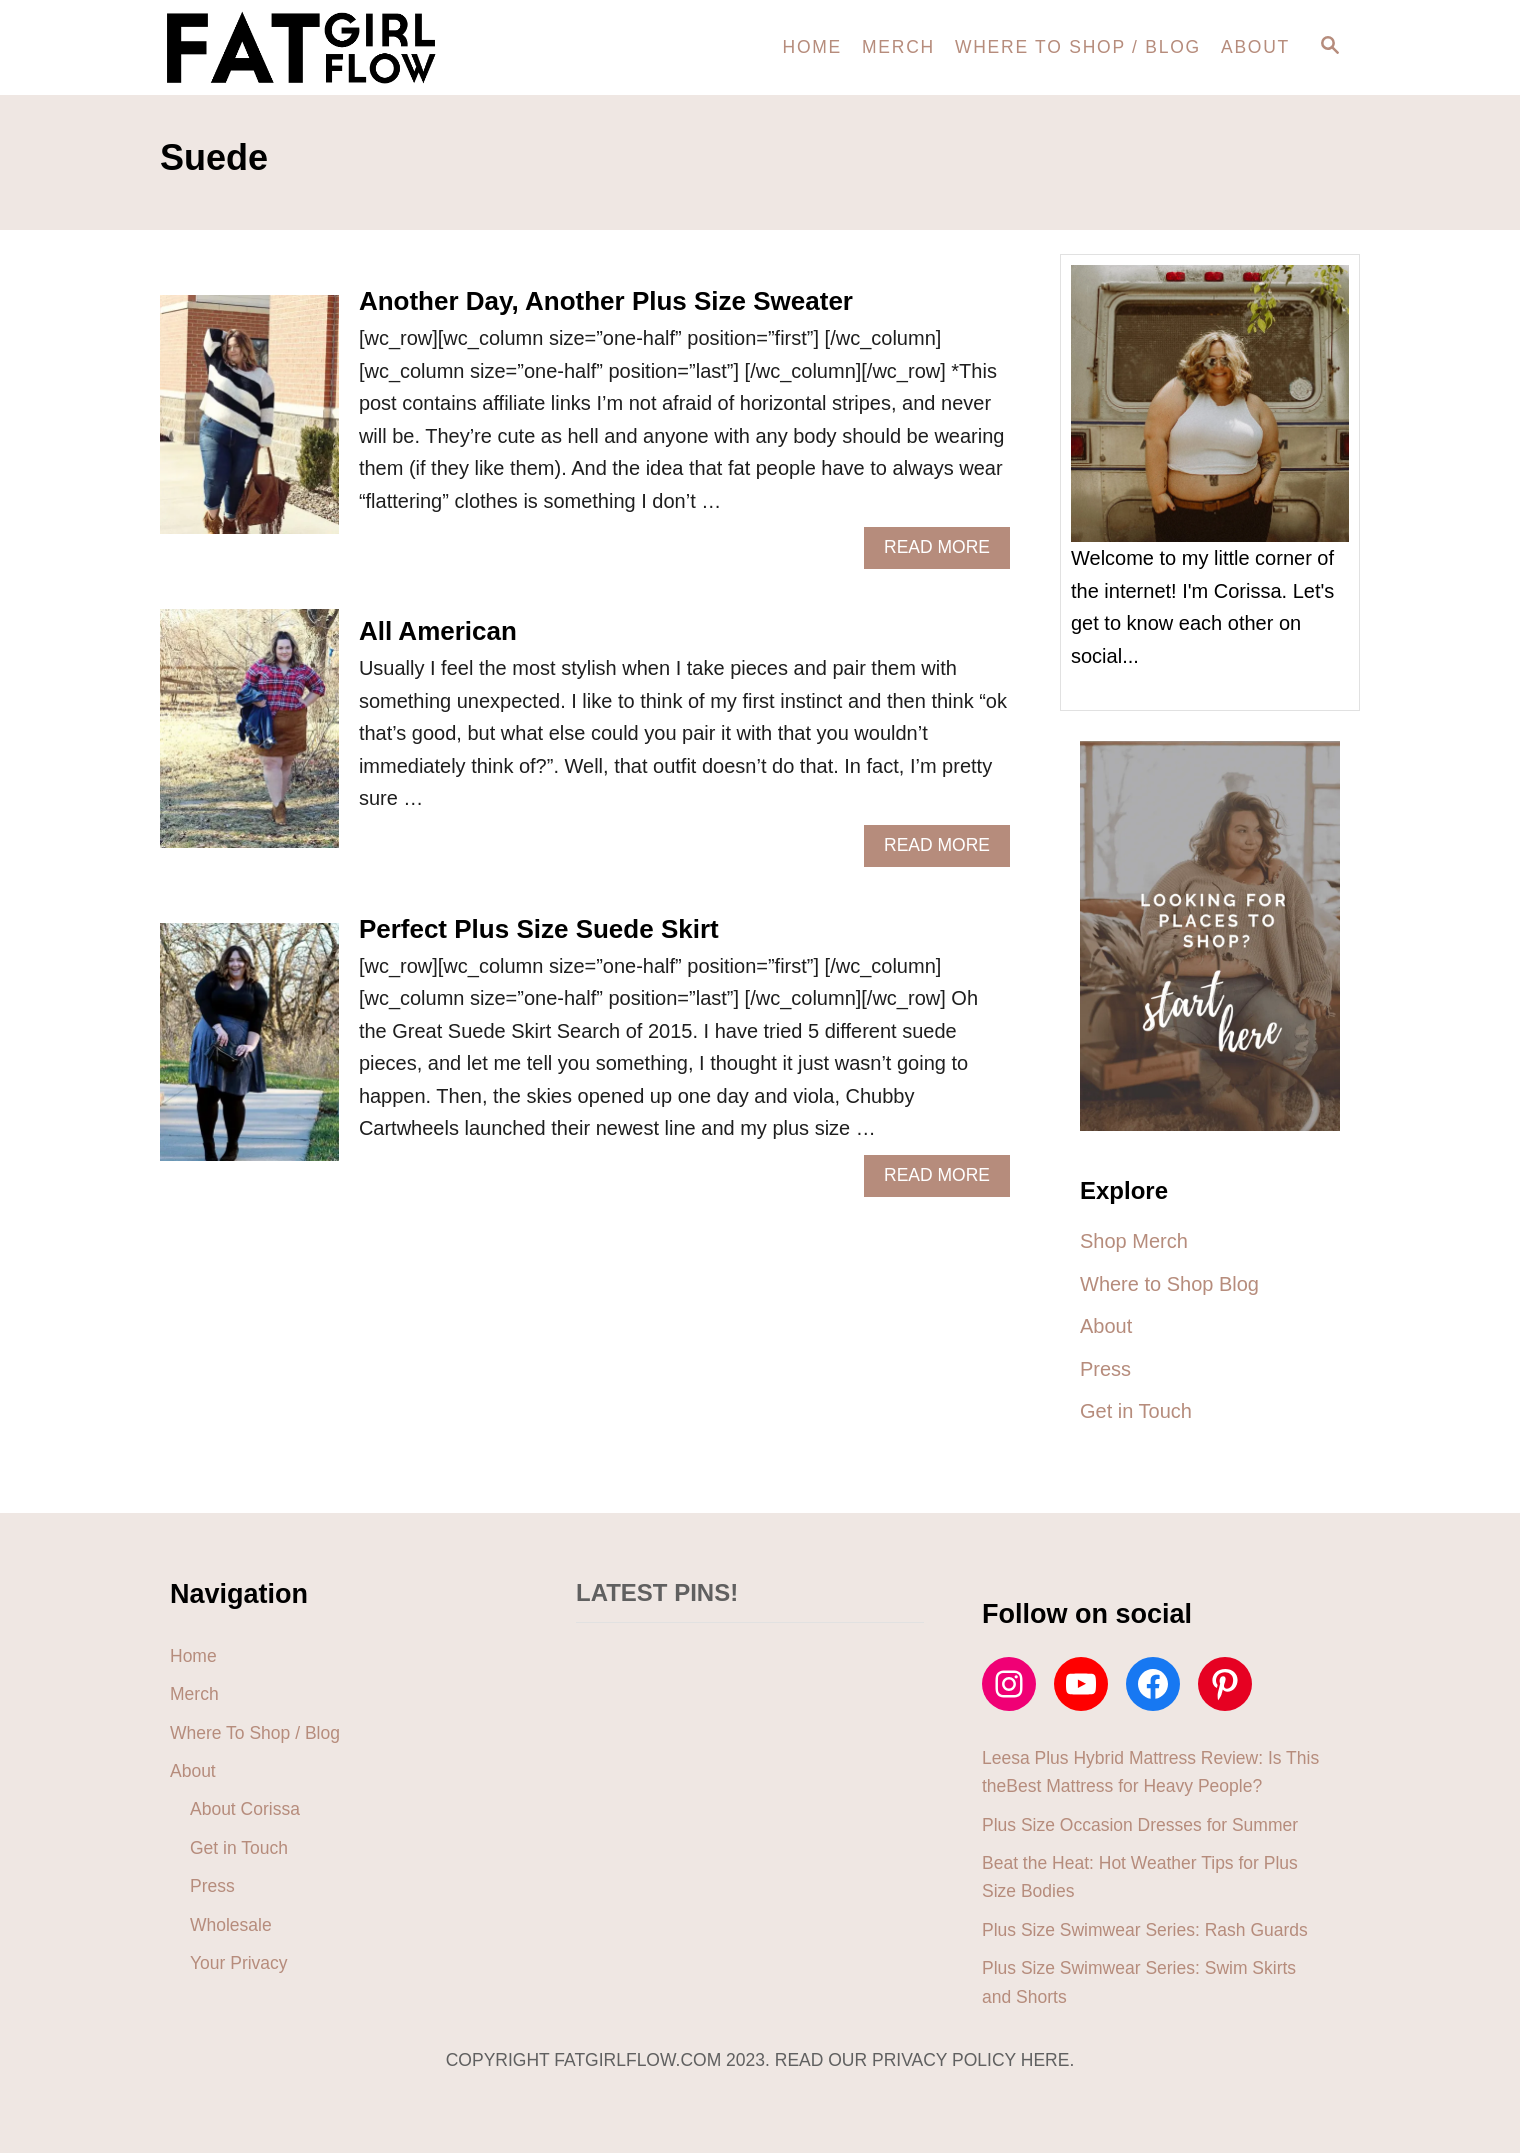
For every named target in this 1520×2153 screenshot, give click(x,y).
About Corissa (245, 1809)
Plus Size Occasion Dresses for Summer (1140, 1825)
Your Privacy (239, 1963)
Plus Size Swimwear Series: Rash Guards (1145, 1930)
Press (212, 1886)
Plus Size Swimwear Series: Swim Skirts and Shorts (1139, 1982)
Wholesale (231, 1925)
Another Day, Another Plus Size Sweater (606, 301)
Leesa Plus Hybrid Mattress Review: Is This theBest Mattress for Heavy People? (1150, 1772)
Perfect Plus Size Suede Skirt (539, 929)
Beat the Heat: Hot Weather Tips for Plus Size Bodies (1140, 1877)
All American (438, 631)
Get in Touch (239, 1848)
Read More (945, 552)
